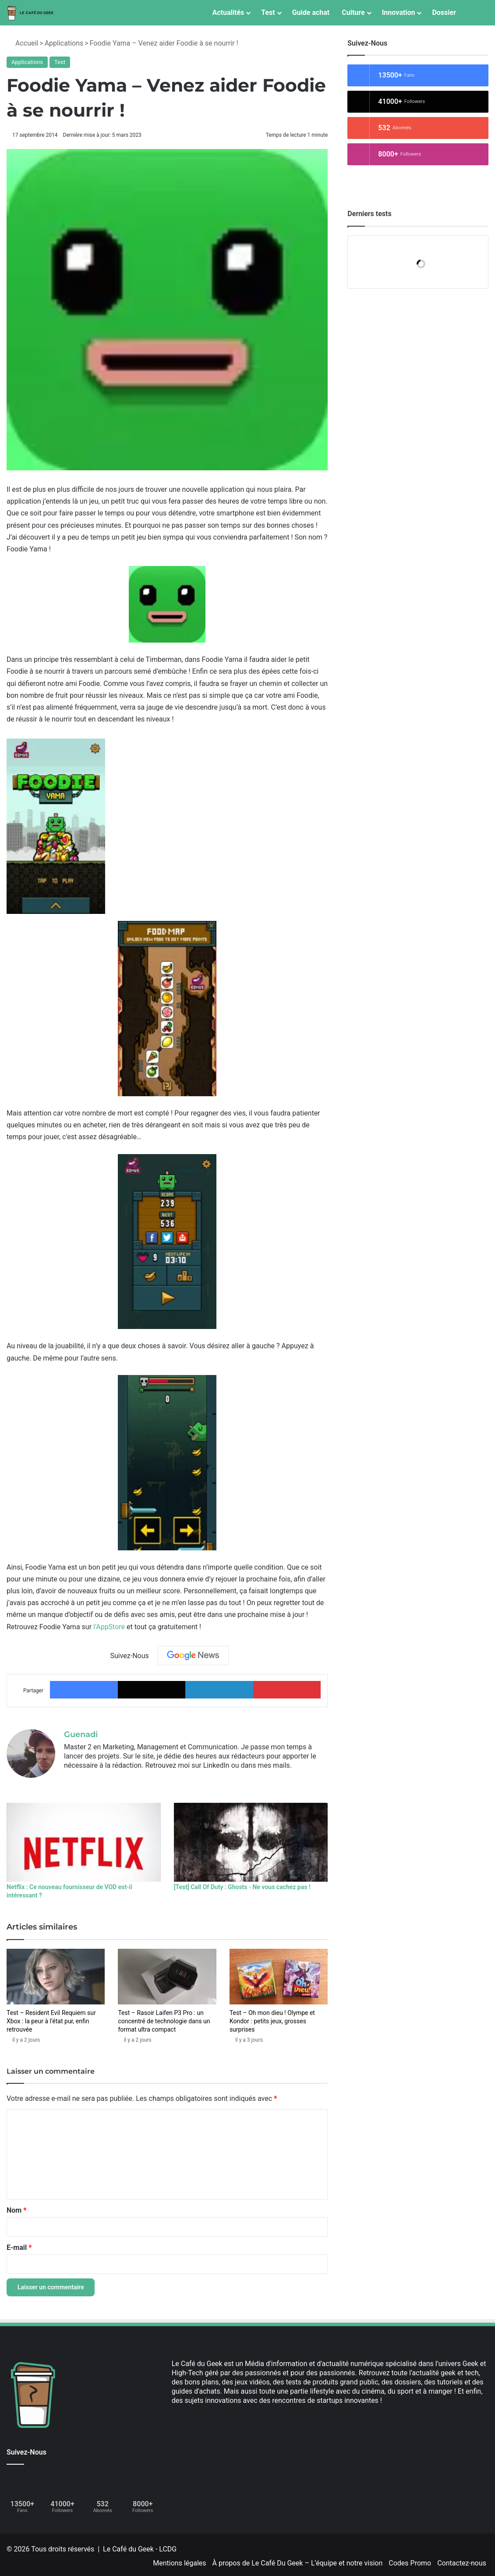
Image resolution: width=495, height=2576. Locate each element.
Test (268, 12)
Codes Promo (410, 2559)
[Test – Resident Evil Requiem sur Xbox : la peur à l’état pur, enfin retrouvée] (56, 1973)
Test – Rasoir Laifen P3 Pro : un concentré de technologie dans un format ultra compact (164, 2018)
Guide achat (311, 12)
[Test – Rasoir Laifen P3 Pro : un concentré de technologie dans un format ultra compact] (167, 1973)
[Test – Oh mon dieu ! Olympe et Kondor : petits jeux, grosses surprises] (279, 1973)
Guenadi (81, 1734)
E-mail (19, 2244)
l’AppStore (109, 1627)
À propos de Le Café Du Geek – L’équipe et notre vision (297, 2559)
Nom (16, 2207)
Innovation (398, 12)
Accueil (22, 43)
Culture (353, 12)
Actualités (228, 12)
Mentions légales (179, 2559)
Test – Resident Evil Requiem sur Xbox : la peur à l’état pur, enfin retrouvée (51, 2018)
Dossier (444, 12)
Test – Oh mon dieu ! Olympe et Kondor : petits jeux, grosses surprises (272, 2018)
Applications (64, 43)
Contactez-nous (461, 2559)
